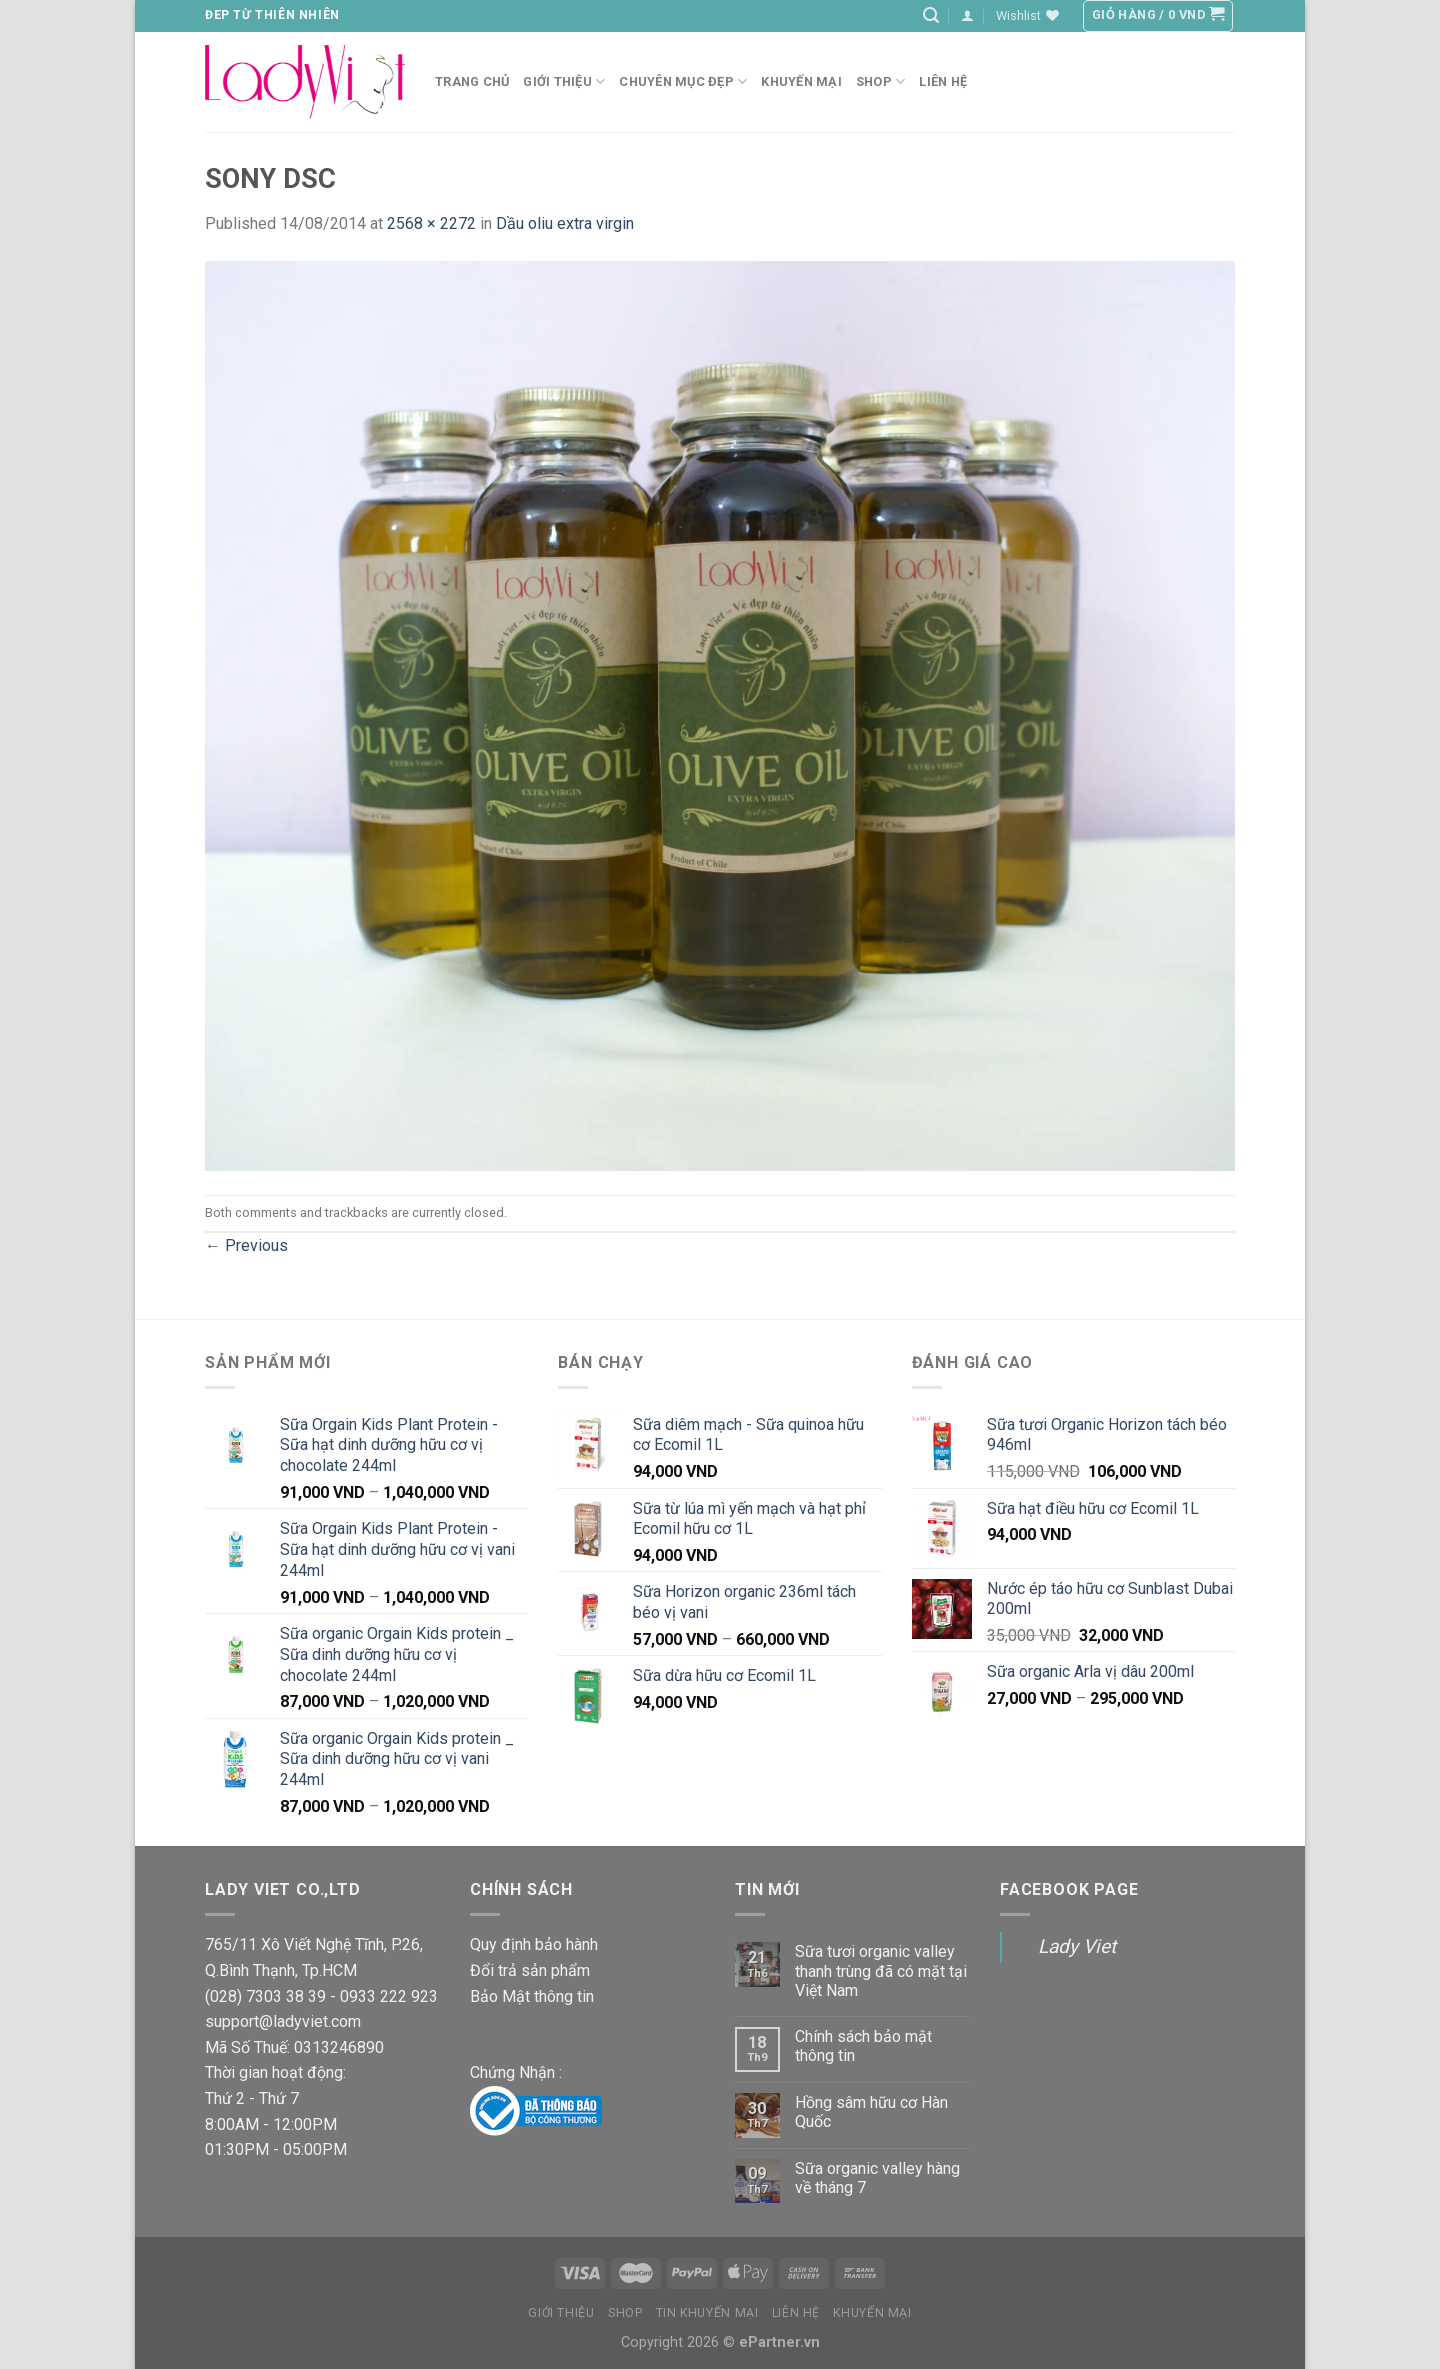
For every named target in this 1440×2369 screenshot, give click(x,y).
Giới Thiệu (564, 81)
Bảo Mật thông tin (532, 1996)
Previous (246, 1245)
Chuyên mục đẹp (683, 81)
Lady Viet (1077, 1946)
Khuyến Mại (801, 81)
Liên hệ (943, 81)
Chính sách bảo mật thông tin (863, 2046)
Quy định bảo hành (534, 1944)
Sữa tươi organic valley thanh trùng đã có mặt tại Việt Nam (881, 1970)
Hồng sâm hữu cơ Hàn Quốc (871, 2112)
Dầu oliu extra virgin (565, 223)
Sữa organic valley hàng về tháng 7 (877, 2178)
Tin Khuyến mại (707, 2313)
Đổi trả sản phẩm (530, 1970)
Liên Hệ (796, 2313)
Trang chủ (472, 81)
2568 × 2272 (431, 223)
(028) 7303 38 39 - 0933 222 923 (321, 1996)
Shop (880, 81)
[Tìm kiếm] (931, 15)
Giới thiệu (561, 2313)
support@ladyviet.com (283, 2021)
